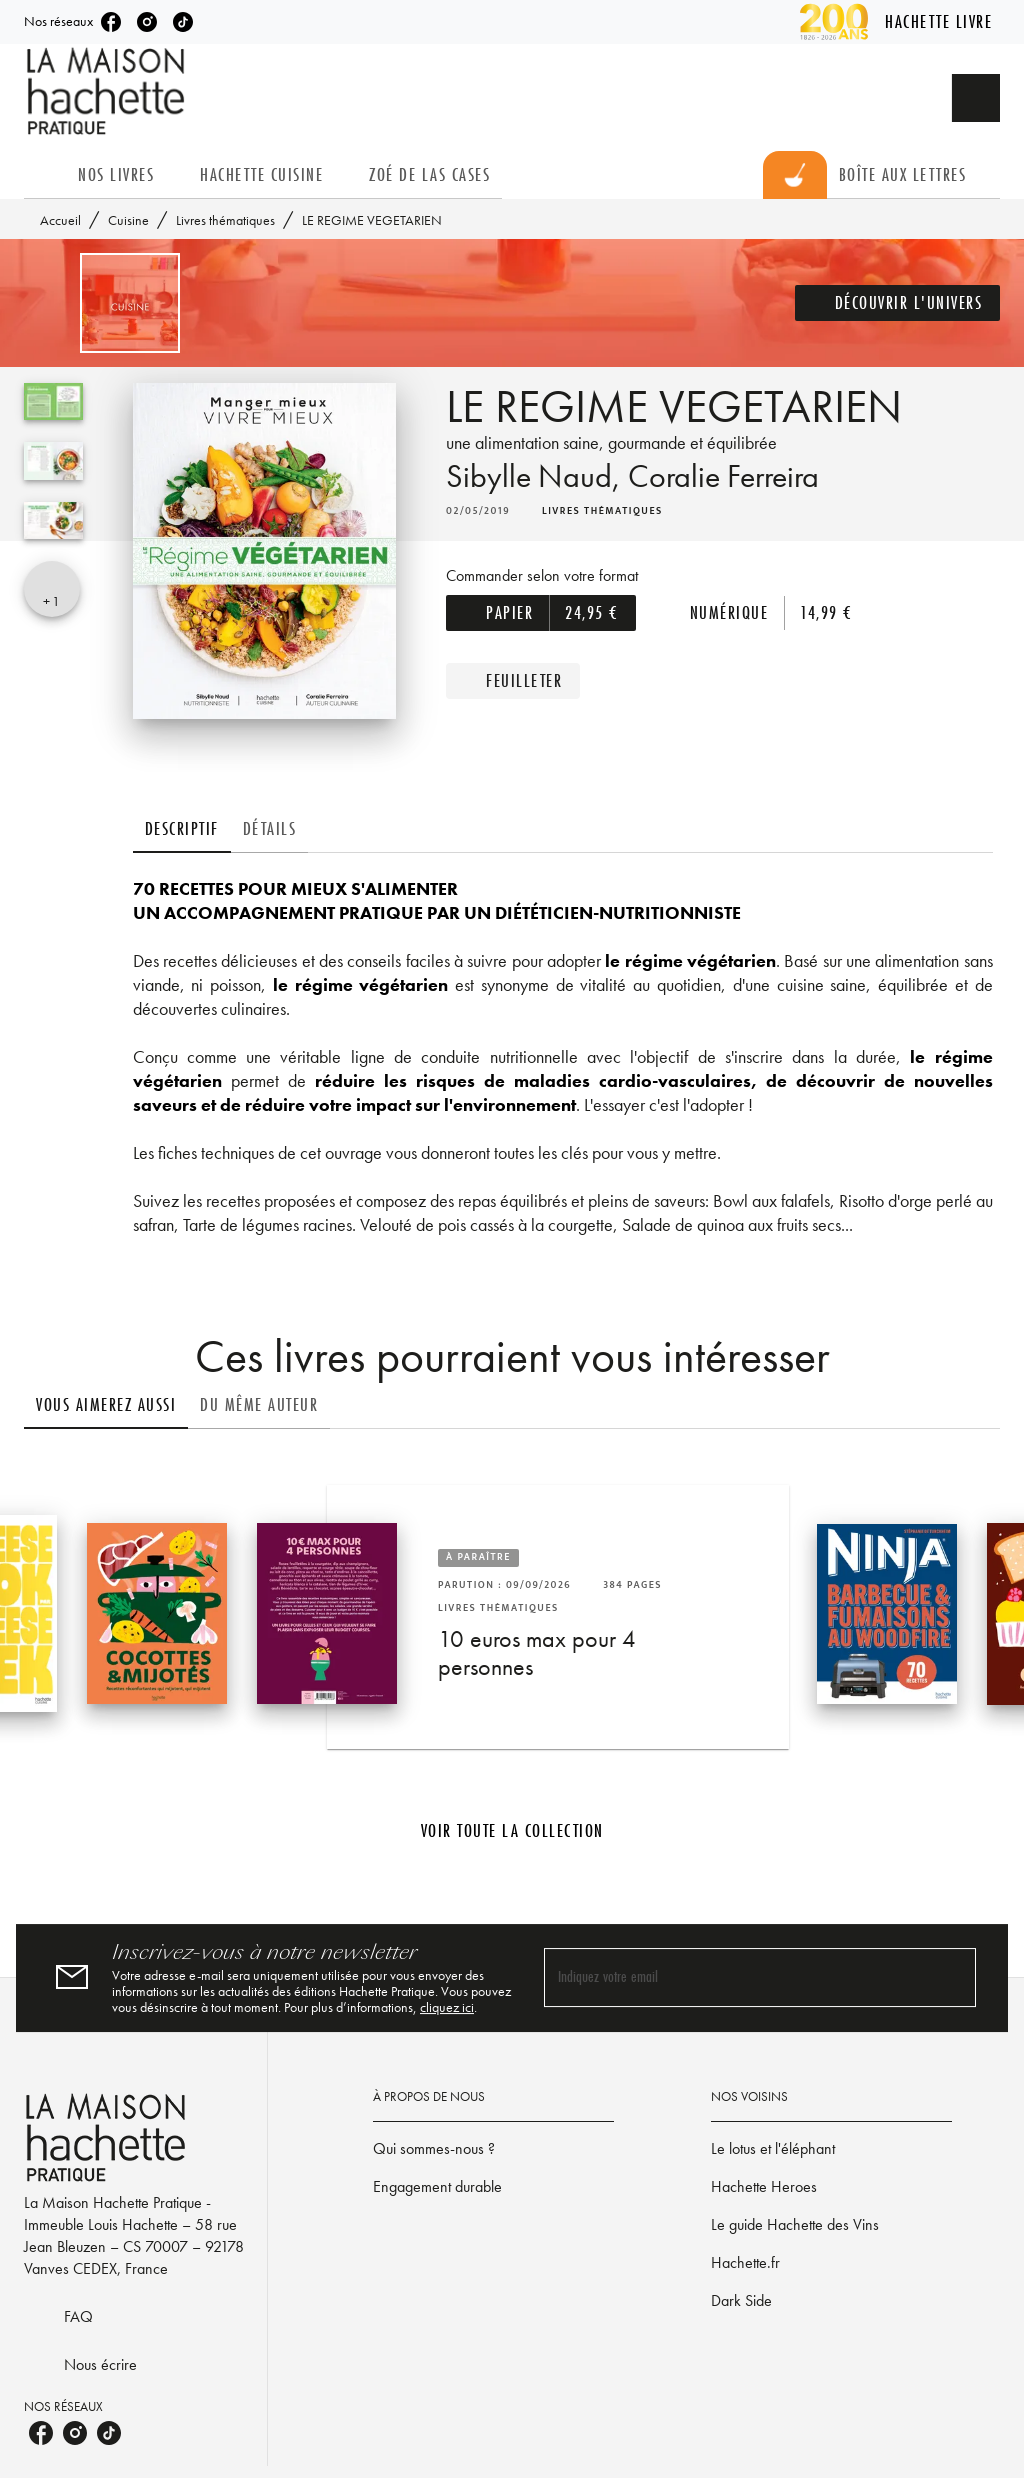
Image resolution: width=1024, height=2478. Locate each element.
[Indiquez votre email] (735, 1977)
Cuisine (128, 220)
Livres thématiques (225, 220)
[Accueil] (108, 91)
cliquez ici (447, 2007)
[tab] (45, 175)
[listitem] (111, 22)
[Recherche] (976, 98)
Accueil (60, 220)
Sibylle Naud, (537, 476)
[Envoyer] (952, 1978)
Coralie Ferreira (723, 476)
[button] (898, 303)
